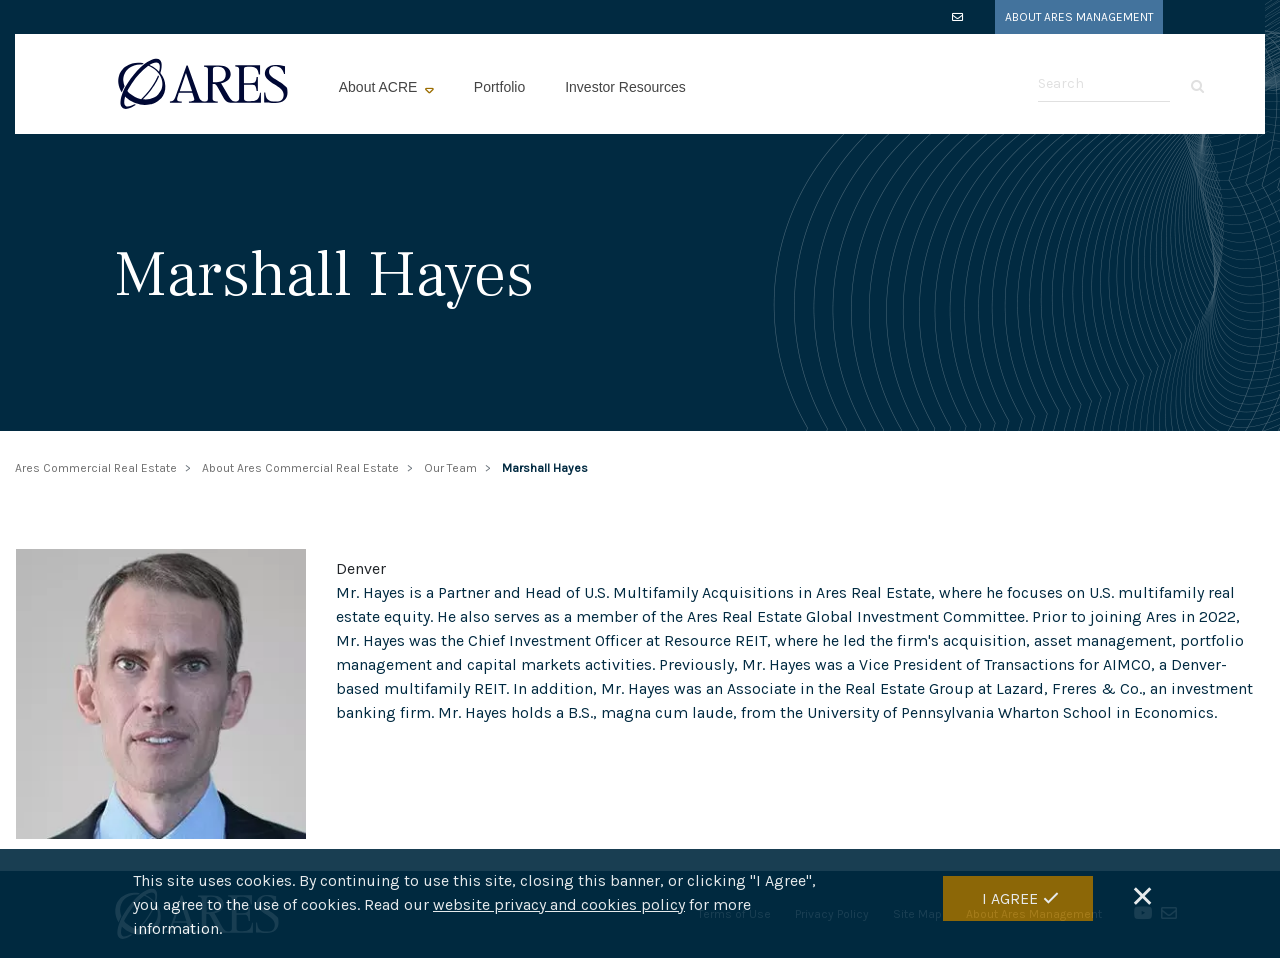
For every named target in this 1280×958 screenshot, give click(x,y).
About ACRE (380, 87)
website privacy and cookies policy (559, 907)
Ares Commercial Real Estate (96, 468)
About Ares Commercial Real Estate (300, 468)
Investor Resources (625, 87)
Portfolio (499, 87)
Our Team (450, 468)
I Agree (1010, 900)
